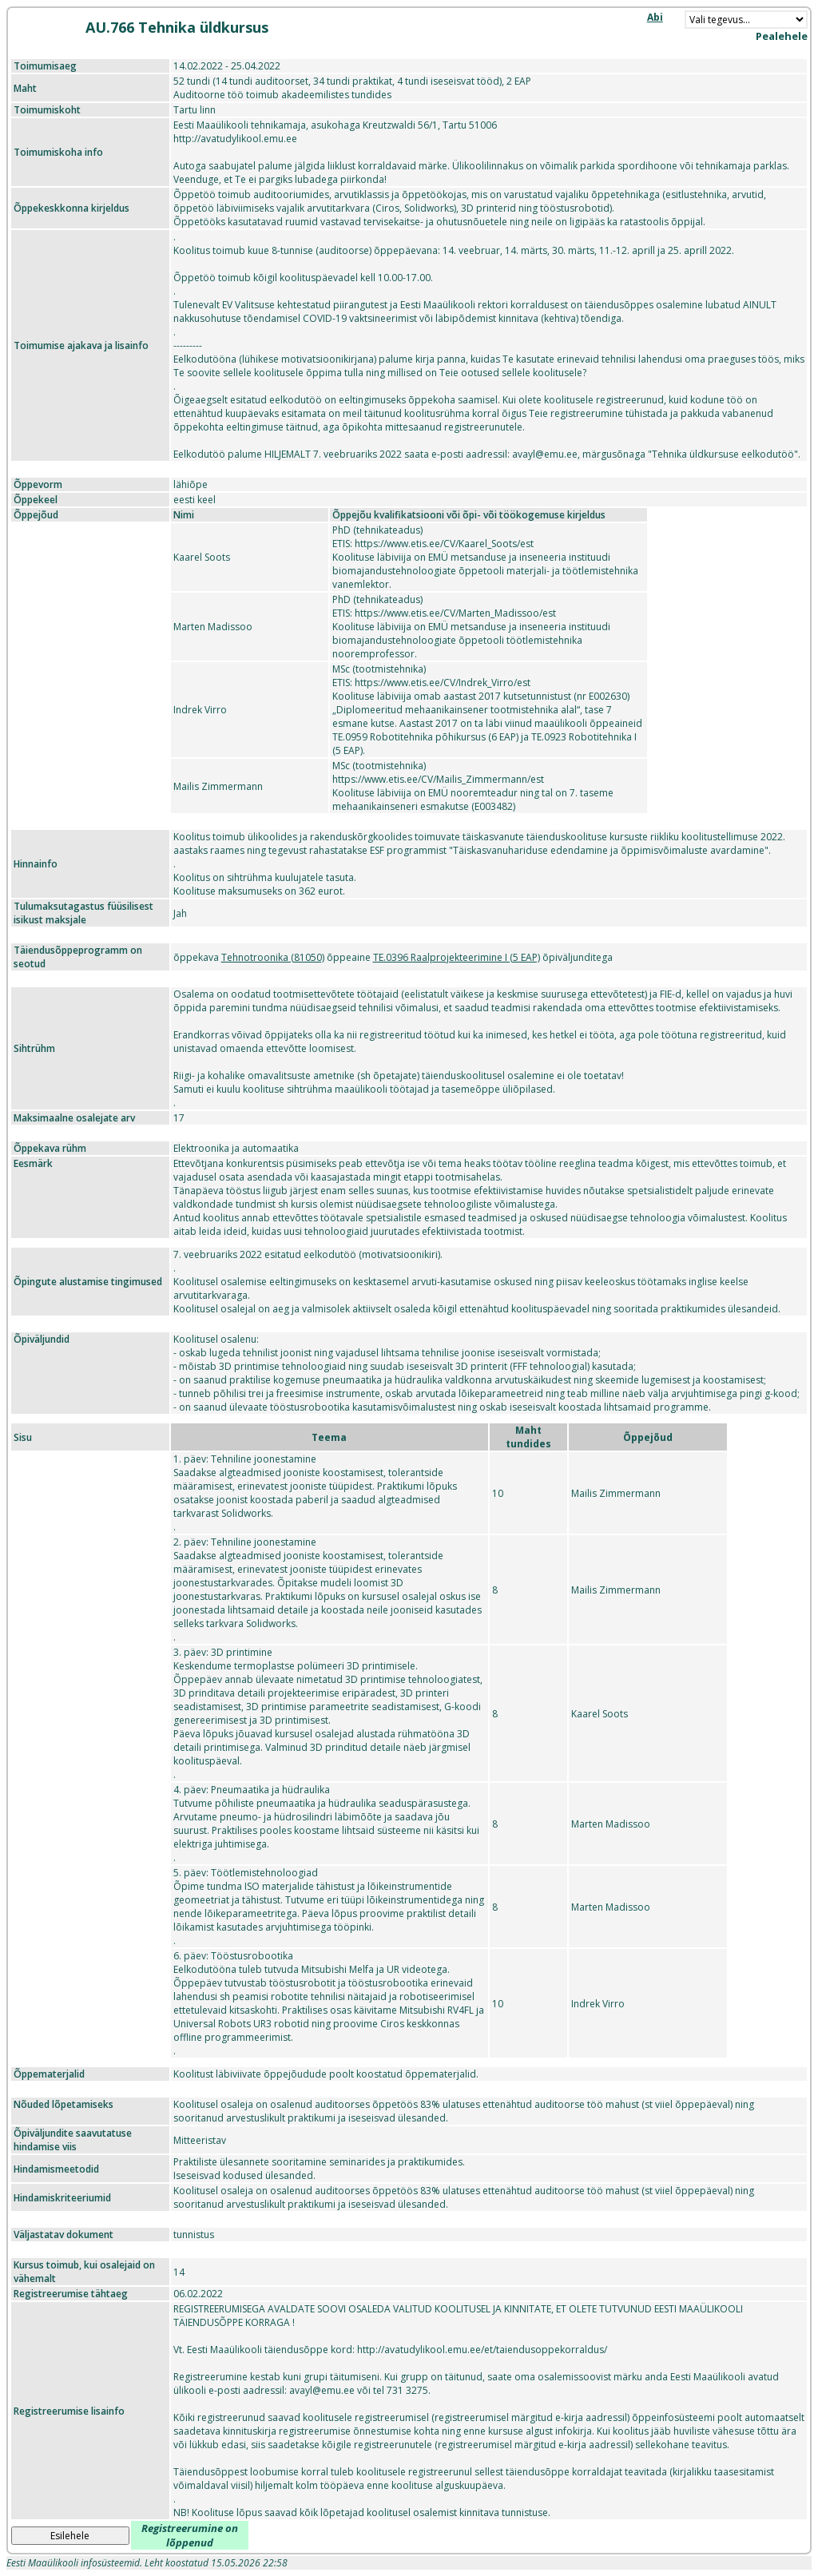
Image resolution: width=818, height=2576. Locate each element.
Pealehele (782, 36)
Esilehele (69, 2535)
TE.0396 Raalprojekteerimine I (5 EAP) (456, 957)
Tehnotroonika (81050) (272, 957)
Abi (655, 17)
